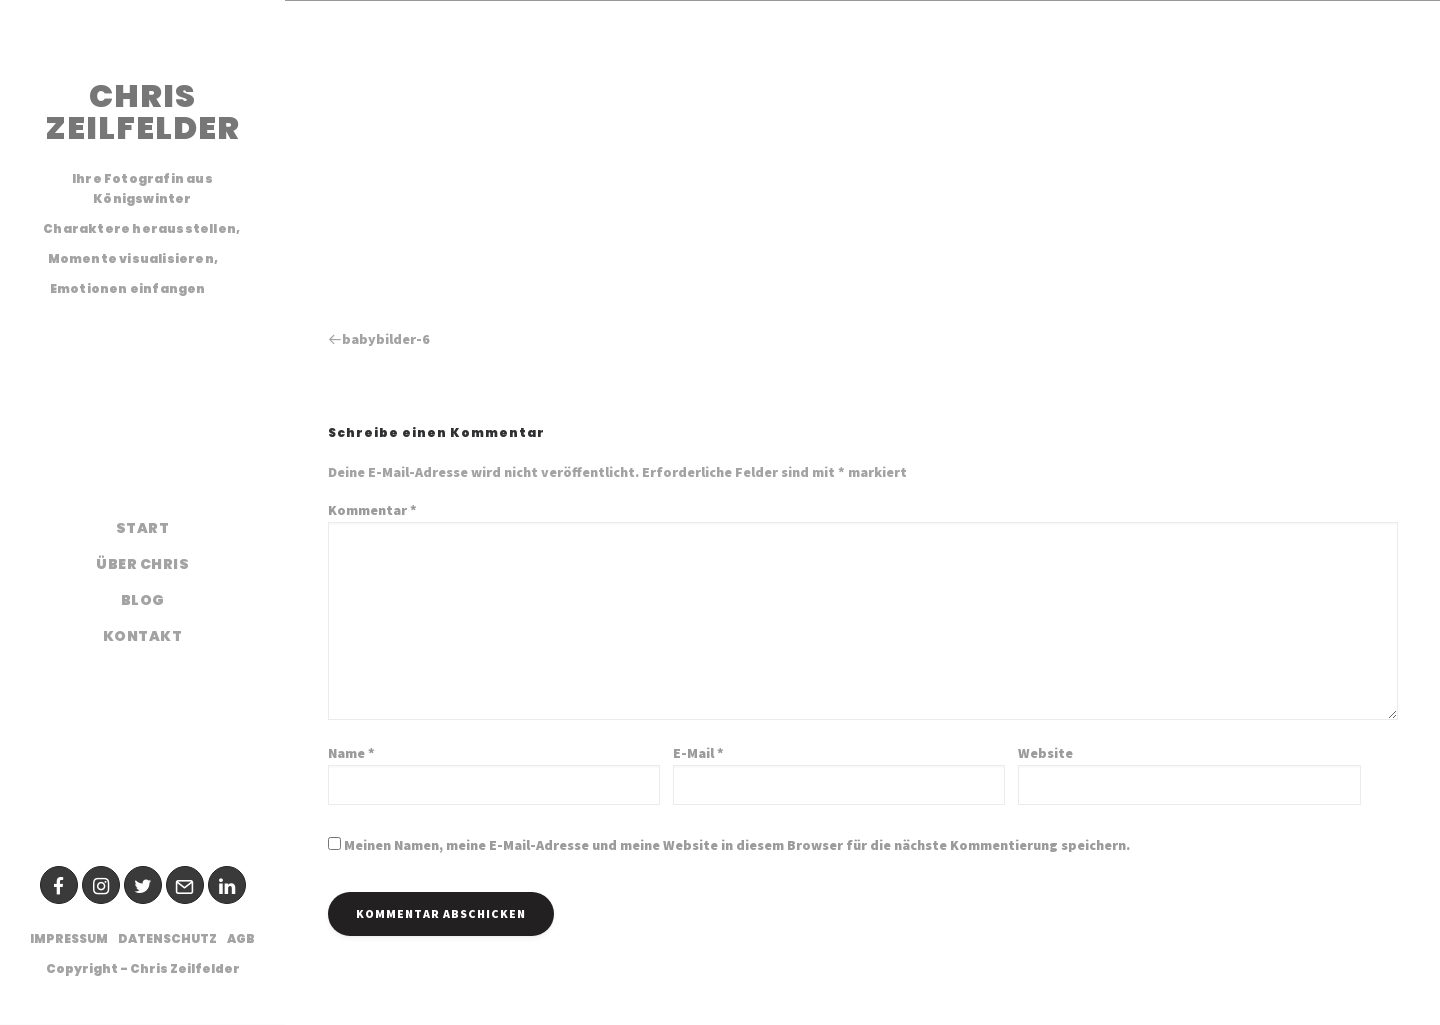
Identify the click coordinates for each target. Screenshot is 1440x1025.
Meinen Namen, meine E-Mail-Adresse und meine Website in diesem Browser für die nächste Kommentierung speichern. (737, 845)
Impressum (69, 938)
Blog (143, 600)
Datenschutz (167, 938)
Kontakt (143, 636)
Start (143, 528)
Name (351, 753)
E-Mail (698, 753)
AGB (241, 938)
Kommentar (372, 510)
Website (1045, 753)
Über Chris (142, 564)
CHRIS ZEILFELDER (142, 112)
